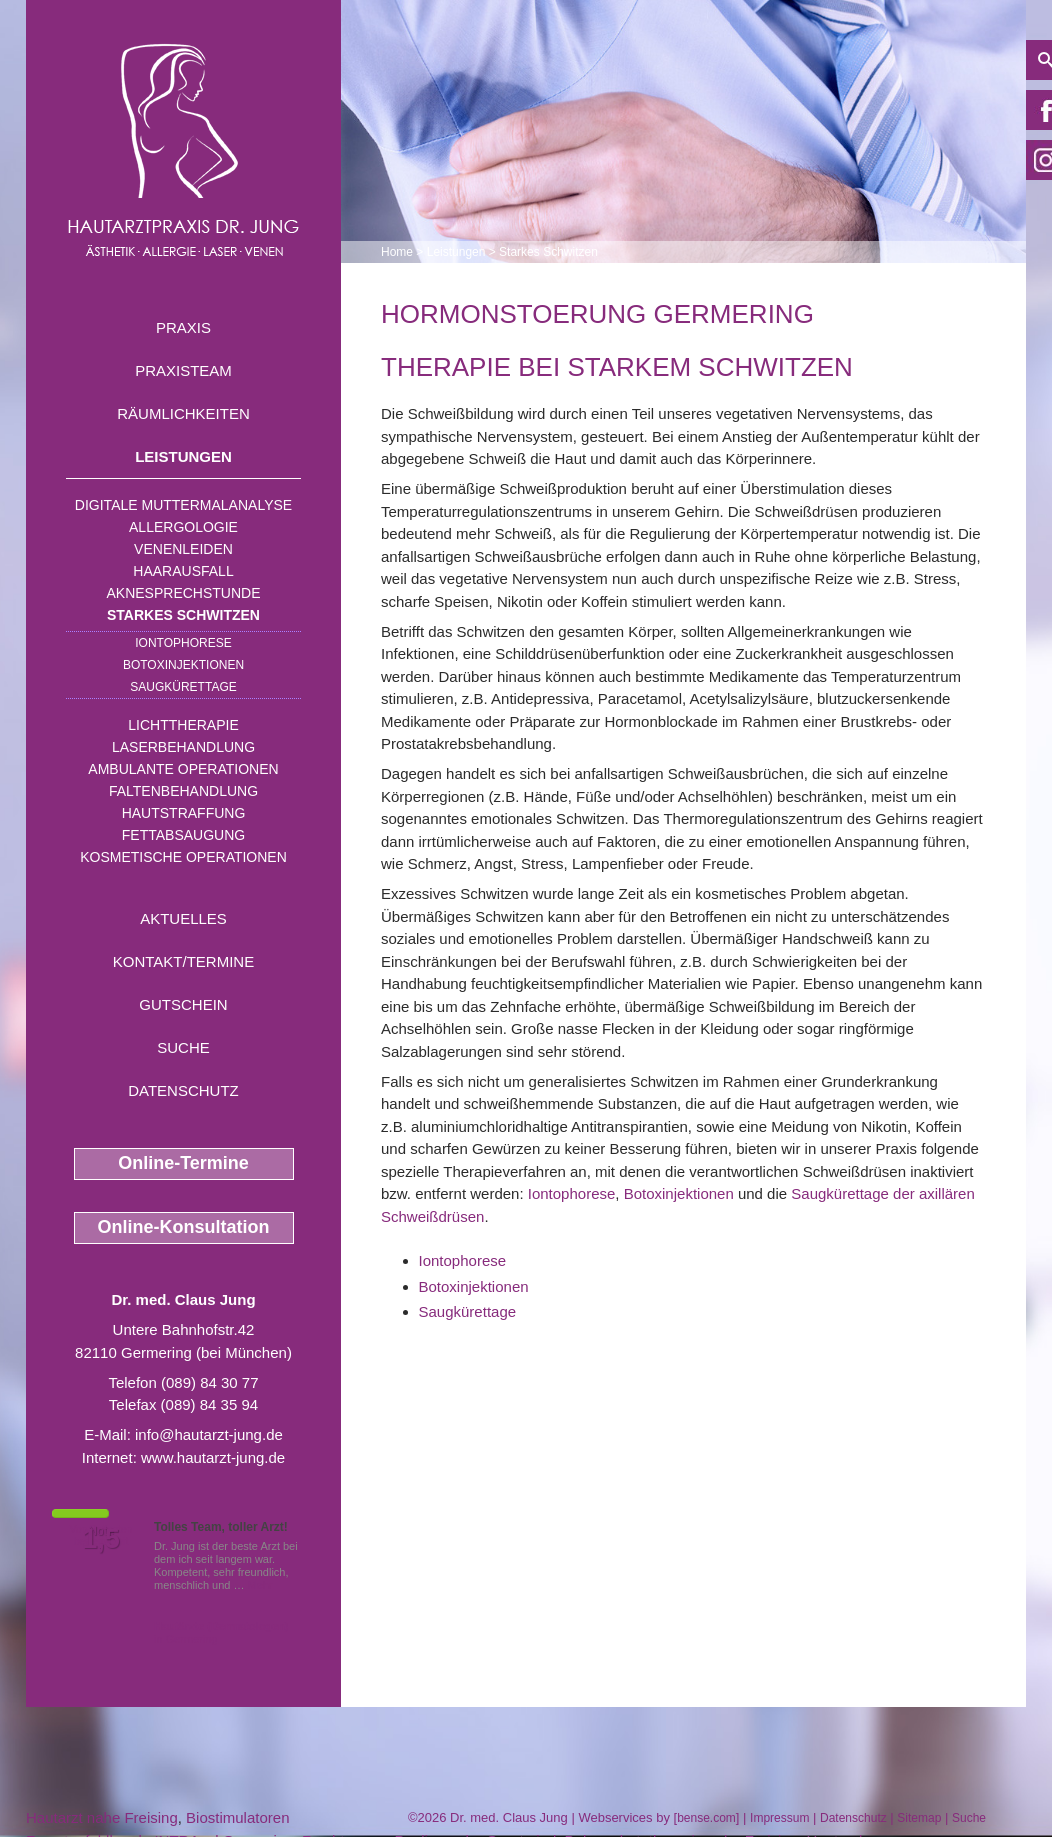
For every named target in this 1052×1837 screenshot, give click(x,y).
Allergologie (183, 527)
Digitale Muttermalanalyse (183, 505)
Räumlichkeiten (183, 413)
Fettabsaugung (183, 835)
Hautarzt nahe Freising (102, 1817)
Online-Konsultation (184, 1227)
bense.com (706, 1818)
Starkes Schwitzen (183, 615)
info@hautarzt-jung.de (209, 1434)
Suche (183, 1047)
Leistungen (183, 456)
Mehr (260, 1585)
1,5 (101, 1539)
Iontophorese (183, 643)
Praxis (183, 327)
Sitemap (919, 1818)
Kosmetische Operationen (183, 857)
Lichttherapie (183, 725)
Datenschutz (183, 1090)
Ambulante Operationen (183, 769)
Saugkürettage (183, 687)
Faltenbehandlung (183, 791)
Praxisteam (183, 370)
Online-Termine (183, 1163)
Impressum (779, 1818)
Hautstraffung (184, 813)
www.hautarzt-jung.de (213, 1457)
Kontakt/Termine (183, 961)
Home (397, 252)
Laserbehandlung (183, 747)
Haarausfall (183, 571)
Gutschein (183, 1004)
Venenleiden (183, 549)
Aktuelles (183, 918)
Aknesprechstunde (183, 593)
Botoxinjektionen (183, 665)
